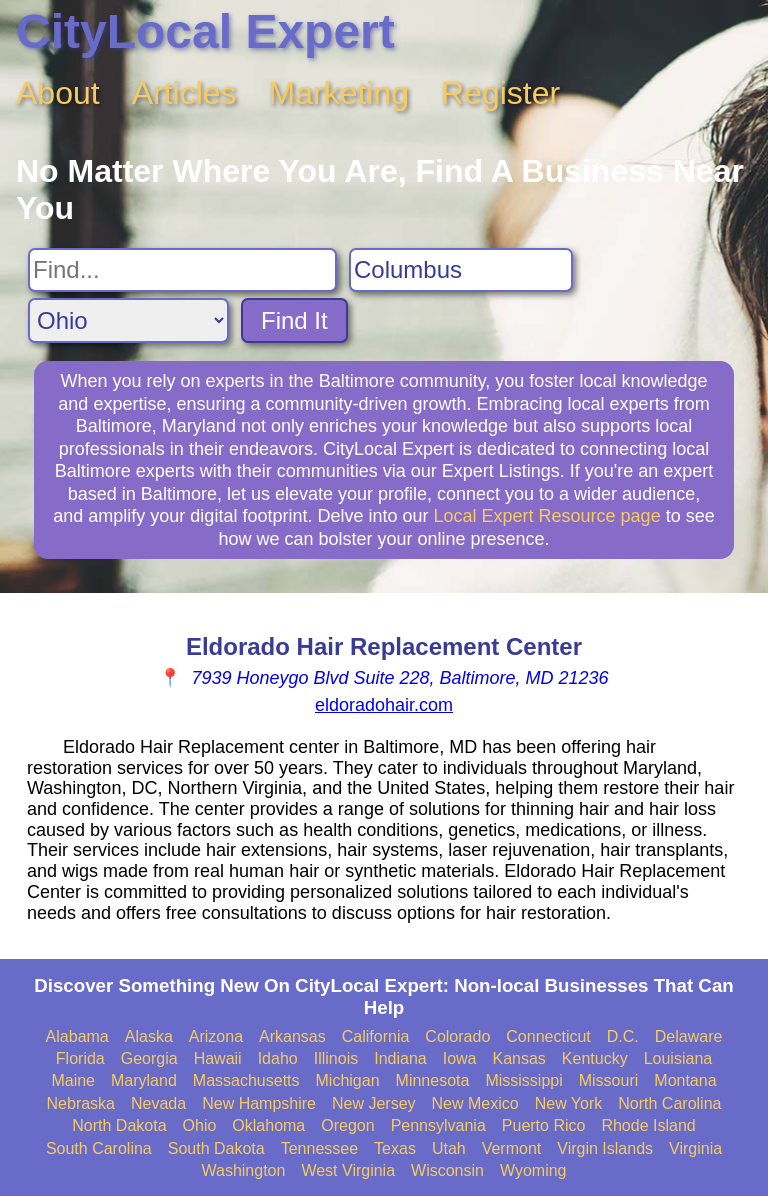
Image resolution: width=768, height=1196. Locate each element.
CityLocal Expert (205, 31)
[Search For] (182, 270)
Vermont (512, 1148)
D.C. (623, 1036)
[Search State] (128, 320)
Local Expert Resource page (547, 516)
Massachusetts (246, 1080)
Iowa (460, 1058)
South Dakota (216, 1148)
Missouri (609, 1080)
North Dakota (119, 1125)
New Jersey (374, 1103)
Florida (80, 1058)
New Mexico (475, 1103)
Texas (395, 1148)
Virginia (695, 1148)
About (58, 93)
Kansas (518, 1058)
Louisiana (678, 1058)
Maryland (144, 1080)
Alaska (149, 1036)
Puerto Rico (544, 1125)
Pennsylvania (438, 1125)
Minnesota (433, 1080)
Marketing (339, 93)
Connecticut (548, 1036)
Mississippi (523, 1080)
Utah (449, 1148)
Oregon (347, 1125)
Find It (294, 320)
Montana (685, 1080)
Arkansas (292, 1036)
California (376, 1036)
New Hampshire (259, 1103)
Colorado (457, 1036)
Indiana (400, 1058)
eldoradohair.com (384, 705)
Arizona (216, 1036)
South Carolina (99, 1148)
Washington (243, 1170)
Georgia (149, 1058)
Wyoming (533, 1170)
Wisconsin (447, 1170)
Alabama (77, 1036)
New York (569, 1103)
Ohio (200, 1125)
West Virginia (348, 1170)
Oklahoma (268, 1125)
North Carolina (669, 1103)
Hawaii (218, 1058)
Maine (73, 1080)
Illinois (336, 1058)
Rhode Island (648, 1125)
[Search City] (461, 270)
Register (500, 93)
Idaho (278, 1058)
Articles (184, 93)
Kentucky (595, 1058)
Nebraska (81, 1103)
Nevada (158, 1103)
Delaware (689, 1036)
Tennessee (319, 1148)
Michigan (348, 1080)
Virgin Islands (605, 1148)
